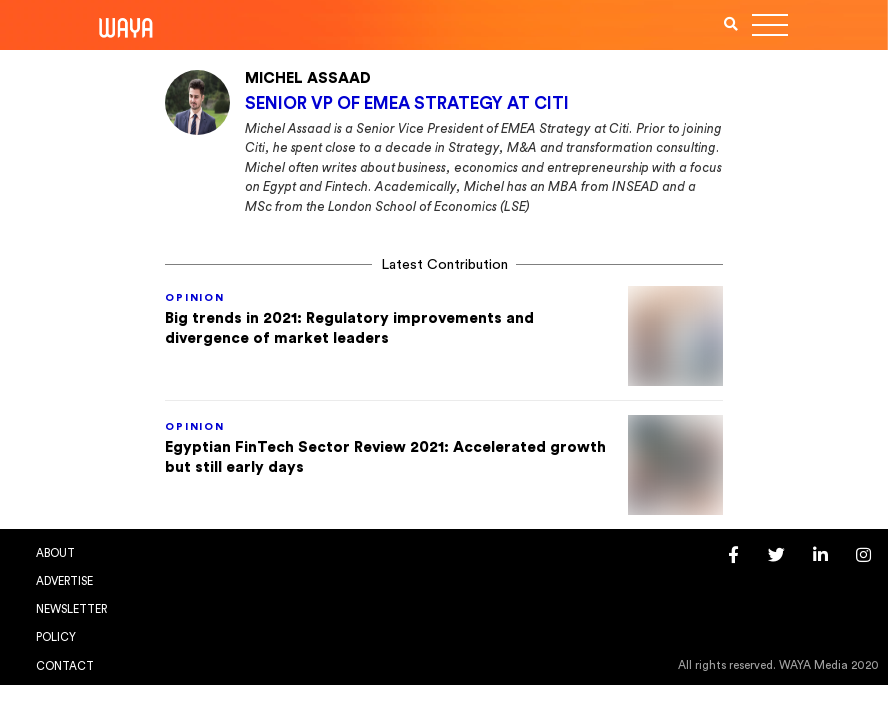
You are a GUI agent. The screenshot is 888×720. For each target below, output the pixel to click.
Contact (65, 666)
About (55, 553)
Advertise (64, 581)
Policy (56, 637)
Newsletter (71, 609)
